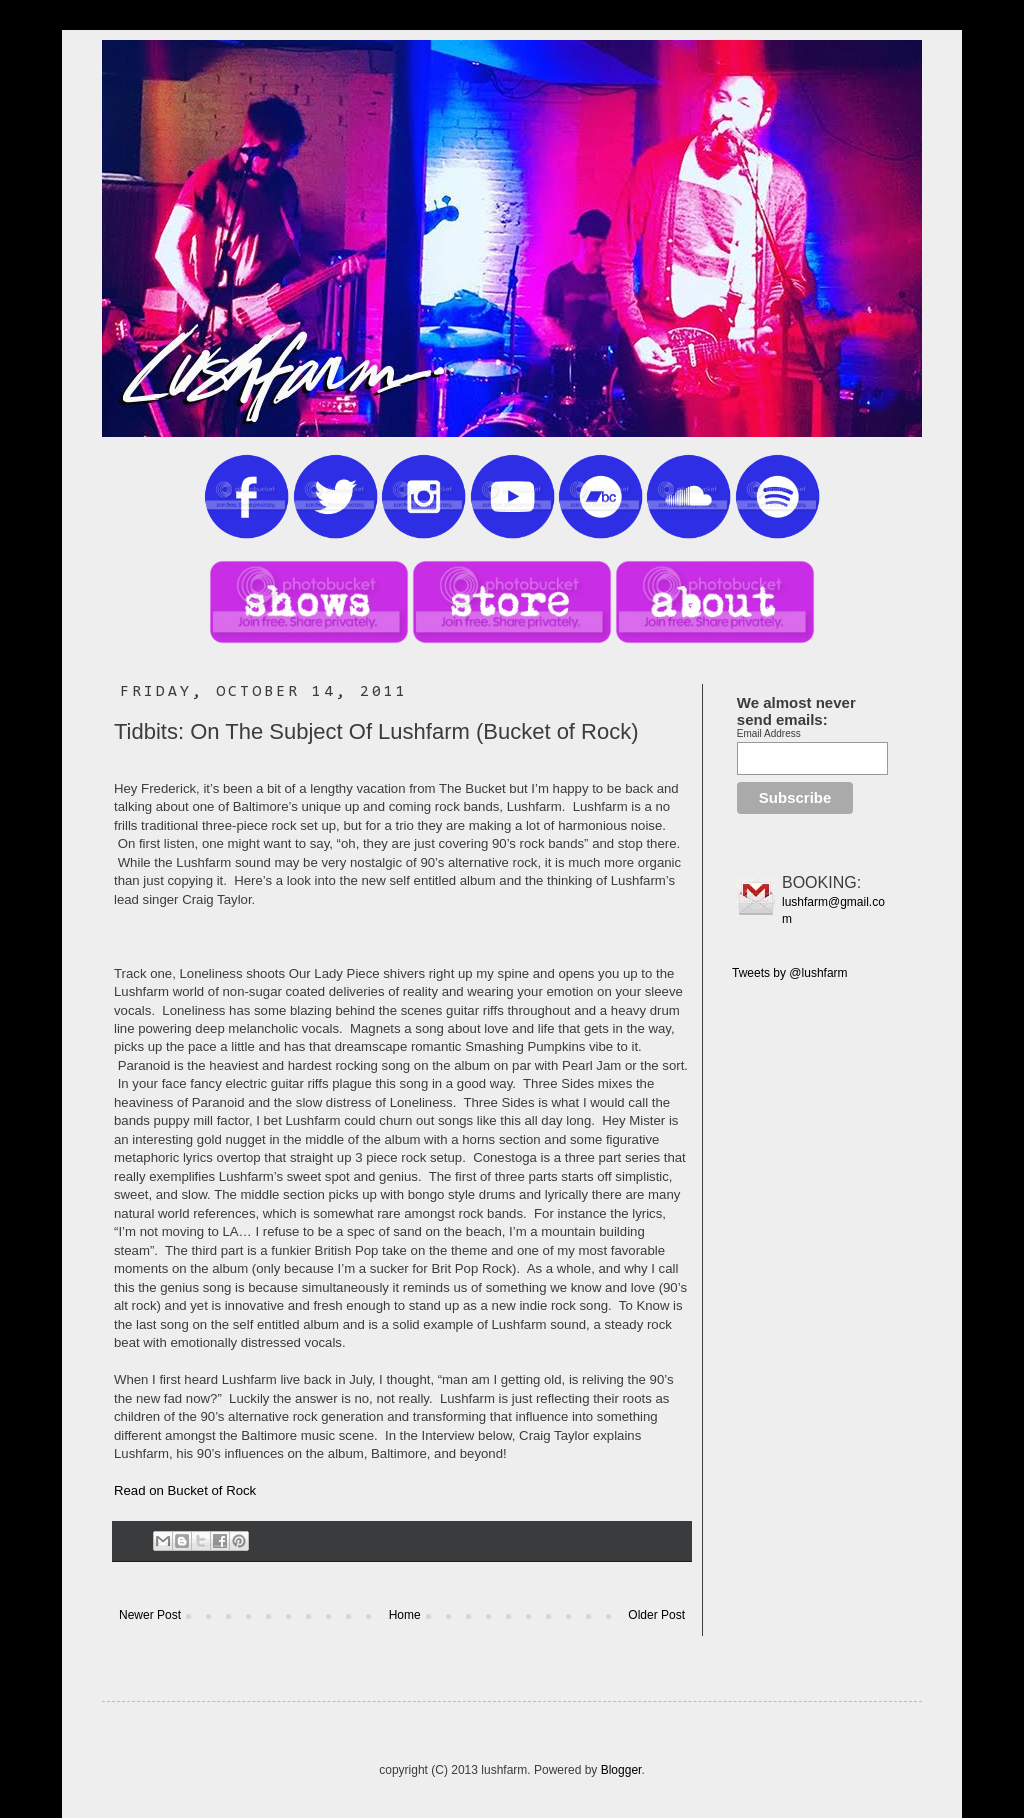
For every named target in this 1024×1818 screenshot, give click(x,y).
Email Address (769, 733)
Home (405, 1615)
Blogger (621, 1770)
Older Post (656, 1615)
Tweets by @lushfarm (790, 973)
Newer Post (150, 1615)
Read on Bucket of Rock (185, 1490)
